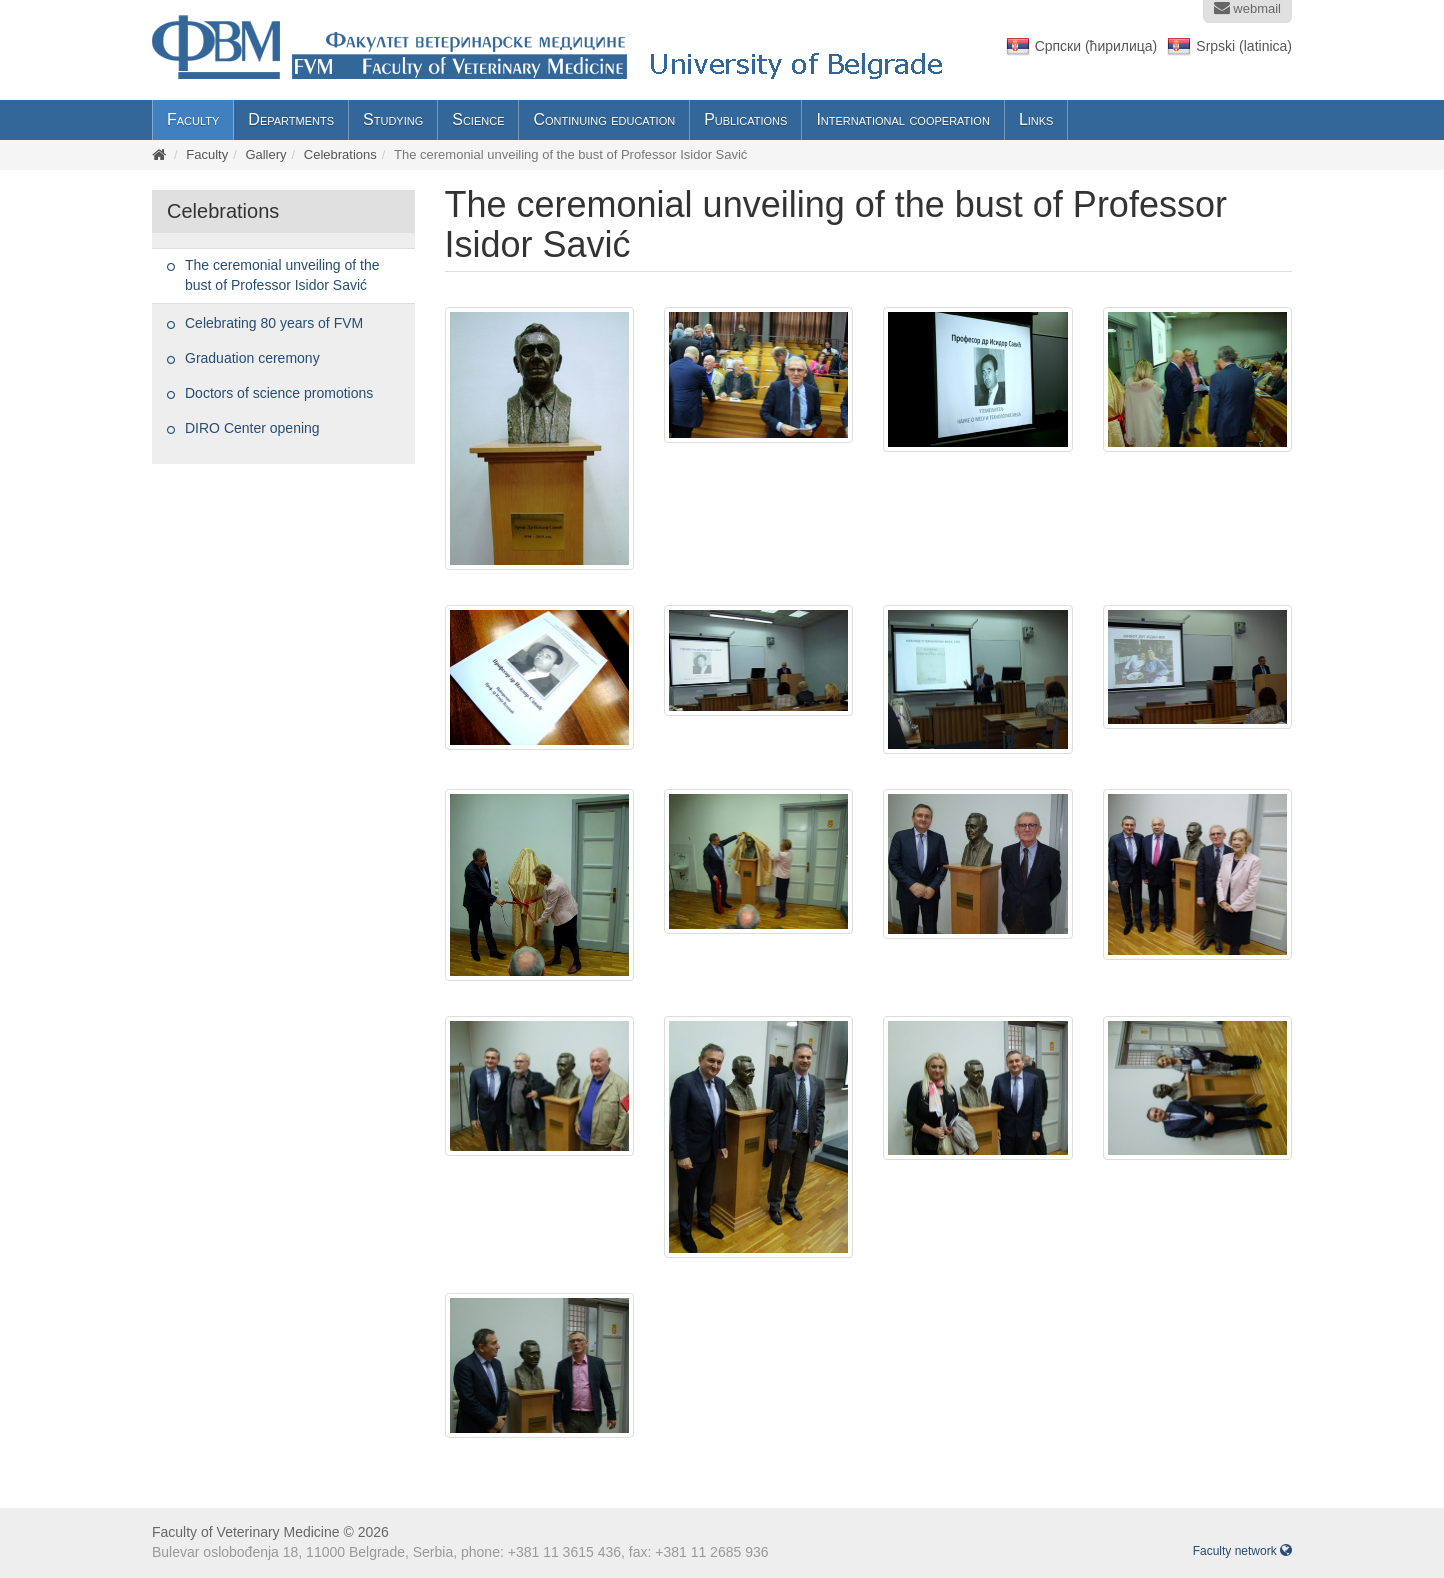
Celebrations (340, 154)
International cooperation (903, 119)
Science (478, 119)
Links (1036, 119)
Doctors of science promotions (279, 393)
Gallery (265, 154)
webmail (1247, 8)
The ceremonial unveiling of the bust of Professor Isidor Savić (282, 275)
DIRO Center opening (252, 428)
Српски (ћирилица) (1096, 46)
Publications (745, 119)
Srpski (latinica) (1244, 46)
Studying (393, 119)
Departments (291, 119)
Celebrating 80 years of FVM (274, 323)
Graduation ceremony (252, 358)
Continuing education (604, 119)
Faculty (193, 119)
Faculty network (1242, 1551)
